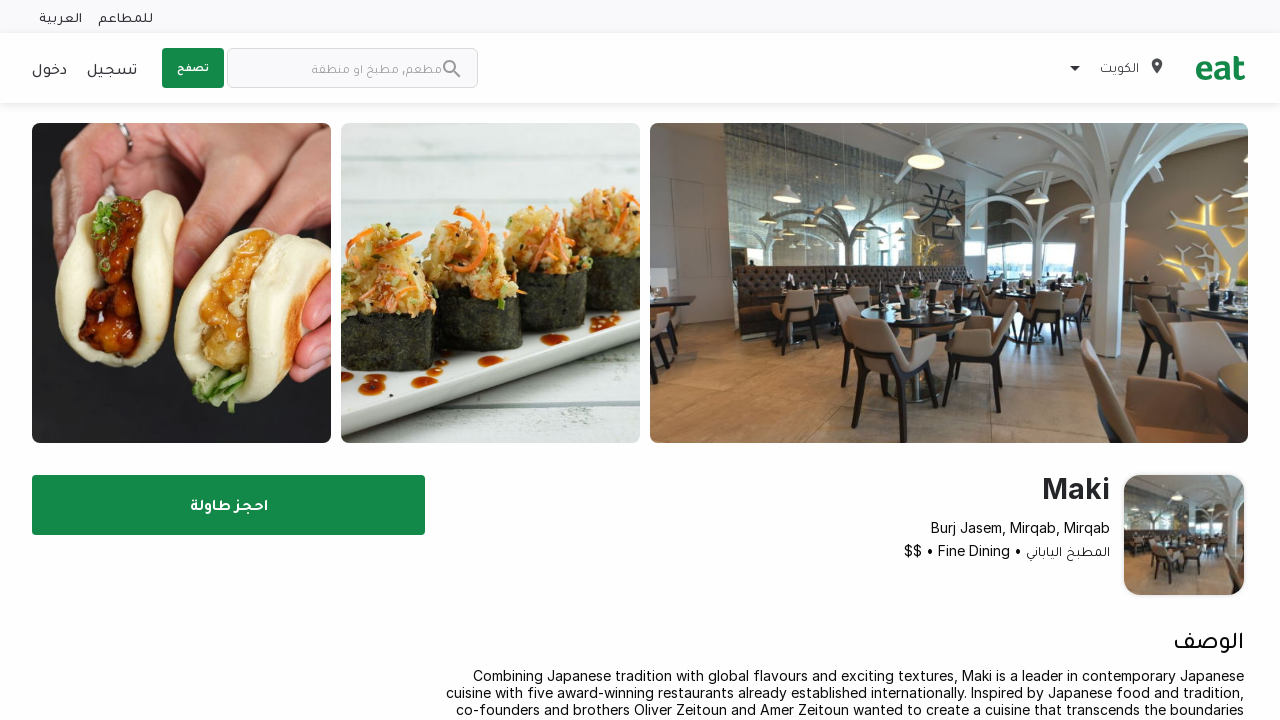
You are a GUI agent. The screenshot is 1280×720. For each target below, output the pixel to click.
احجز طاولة (229, 504)
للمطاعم (125, 16)
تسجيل (112, 68)
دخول (49, 68)
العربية (60, 16)
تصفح (193, 67)
